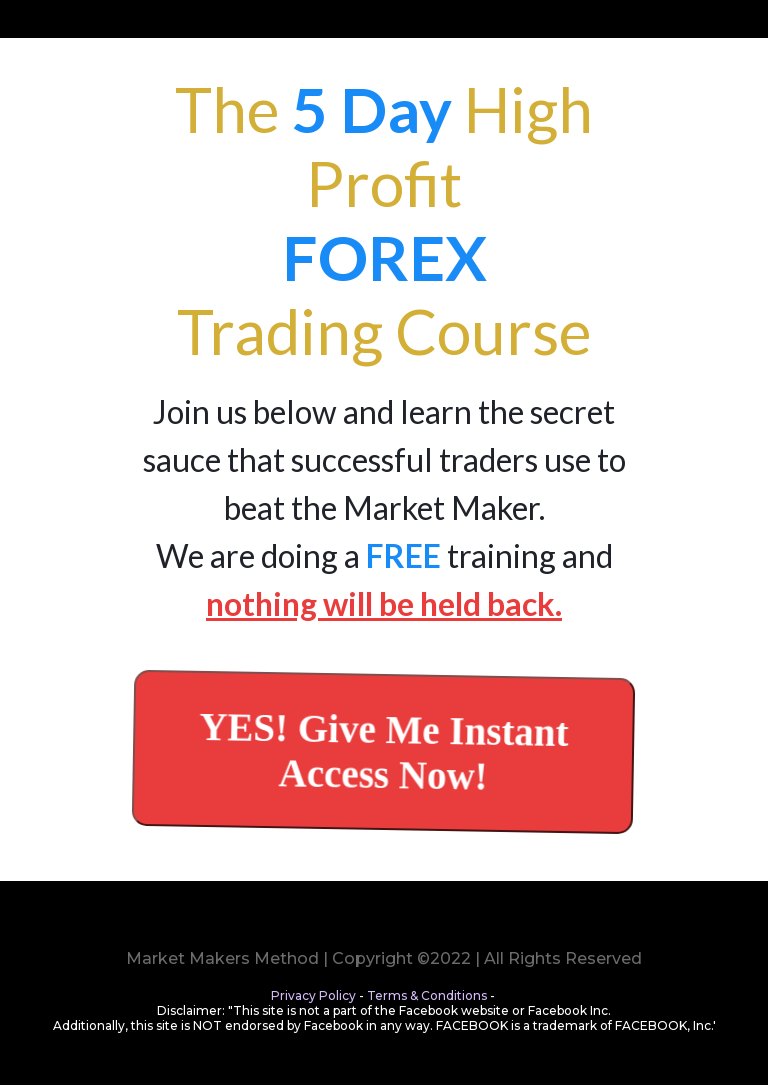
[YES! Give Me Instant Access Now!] (384, 751)
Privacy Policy (313, 995)
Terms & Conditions (427, 995)
